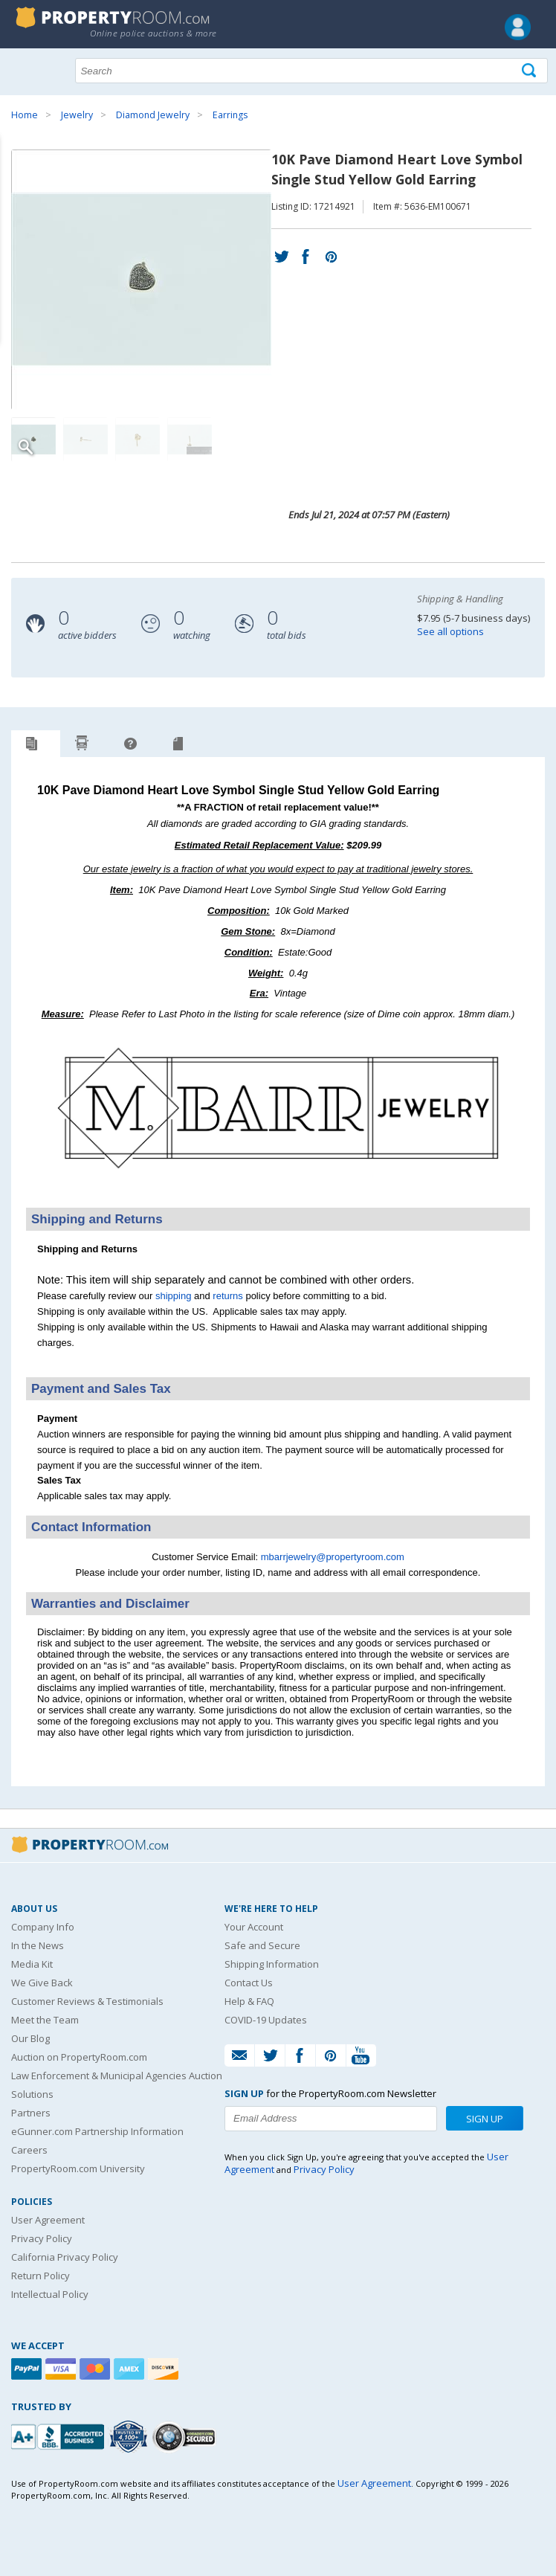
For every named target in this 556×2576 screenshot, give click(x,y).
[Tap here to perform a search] (530, 71)
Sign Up (484, 2118)
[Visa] (62, 2369)
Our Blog (30, 2038)
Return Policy (40, 2275)
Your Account (253, 1926)
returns (227, 1295)
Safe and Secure (262, 1945)
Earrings (230, 115)
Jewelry (77, 115)
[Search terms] (311, 70)
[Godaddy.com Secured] (186, 2436)
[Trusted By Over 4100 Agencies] (130, 2437)
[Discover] (165, 2369)
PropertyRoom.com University (78, 2168)
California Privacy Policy (64, 2257)
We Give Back (42, 1982)
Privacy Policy (41, 2238)
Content (14, 189)
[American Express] (131, 2369)
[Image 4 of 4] (189, 439)
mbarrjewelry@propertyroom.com (332, 1556)
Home (24, 115)
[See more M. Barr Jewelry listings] (278, 1188)
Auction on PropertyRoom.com (79, 2057)
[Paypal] (28, 2369)
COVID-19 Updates (265, 2019)
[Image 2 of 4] (85, 439)
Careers (29, 2150)
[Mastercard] (97, 2369)
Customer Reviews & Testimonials (87, 2001)
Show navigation (26, 69)
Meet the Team (45, 2019)
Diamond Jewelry (153, 115)
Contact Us (248, 1982)
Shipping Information (271, 1964)
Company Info (42, 1926)
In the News (37, 1945)
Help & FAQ (249, 2001)
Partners (31, 2112)
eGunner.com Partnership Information (97, 2131)
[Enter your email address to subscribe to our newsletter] (330, 2118)
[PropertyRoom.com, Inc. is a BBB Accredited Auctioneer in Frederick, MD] (59, 2435)
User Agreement (48, 2219)
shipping (173, 1295)
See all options (450, 631)
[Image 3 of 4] (137, 439)
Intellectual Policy (49, 2294)
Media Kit (32, 1964)
